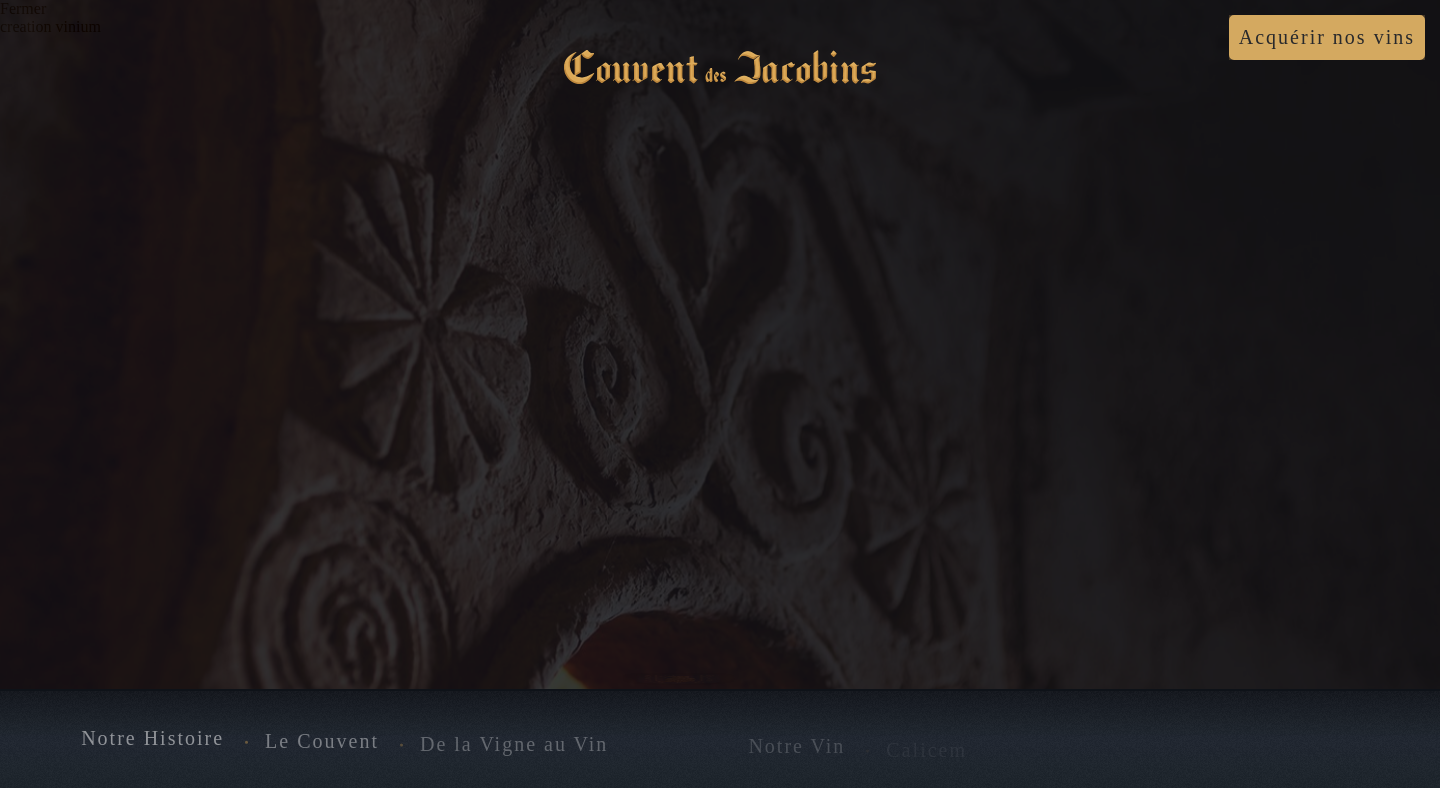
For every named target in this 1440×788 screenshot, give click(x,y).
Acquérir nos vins (1327, 37)
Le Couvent (322, 742)
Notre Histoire (152, 740)
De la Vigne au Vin (514, 745)
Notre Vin (796, 748)
